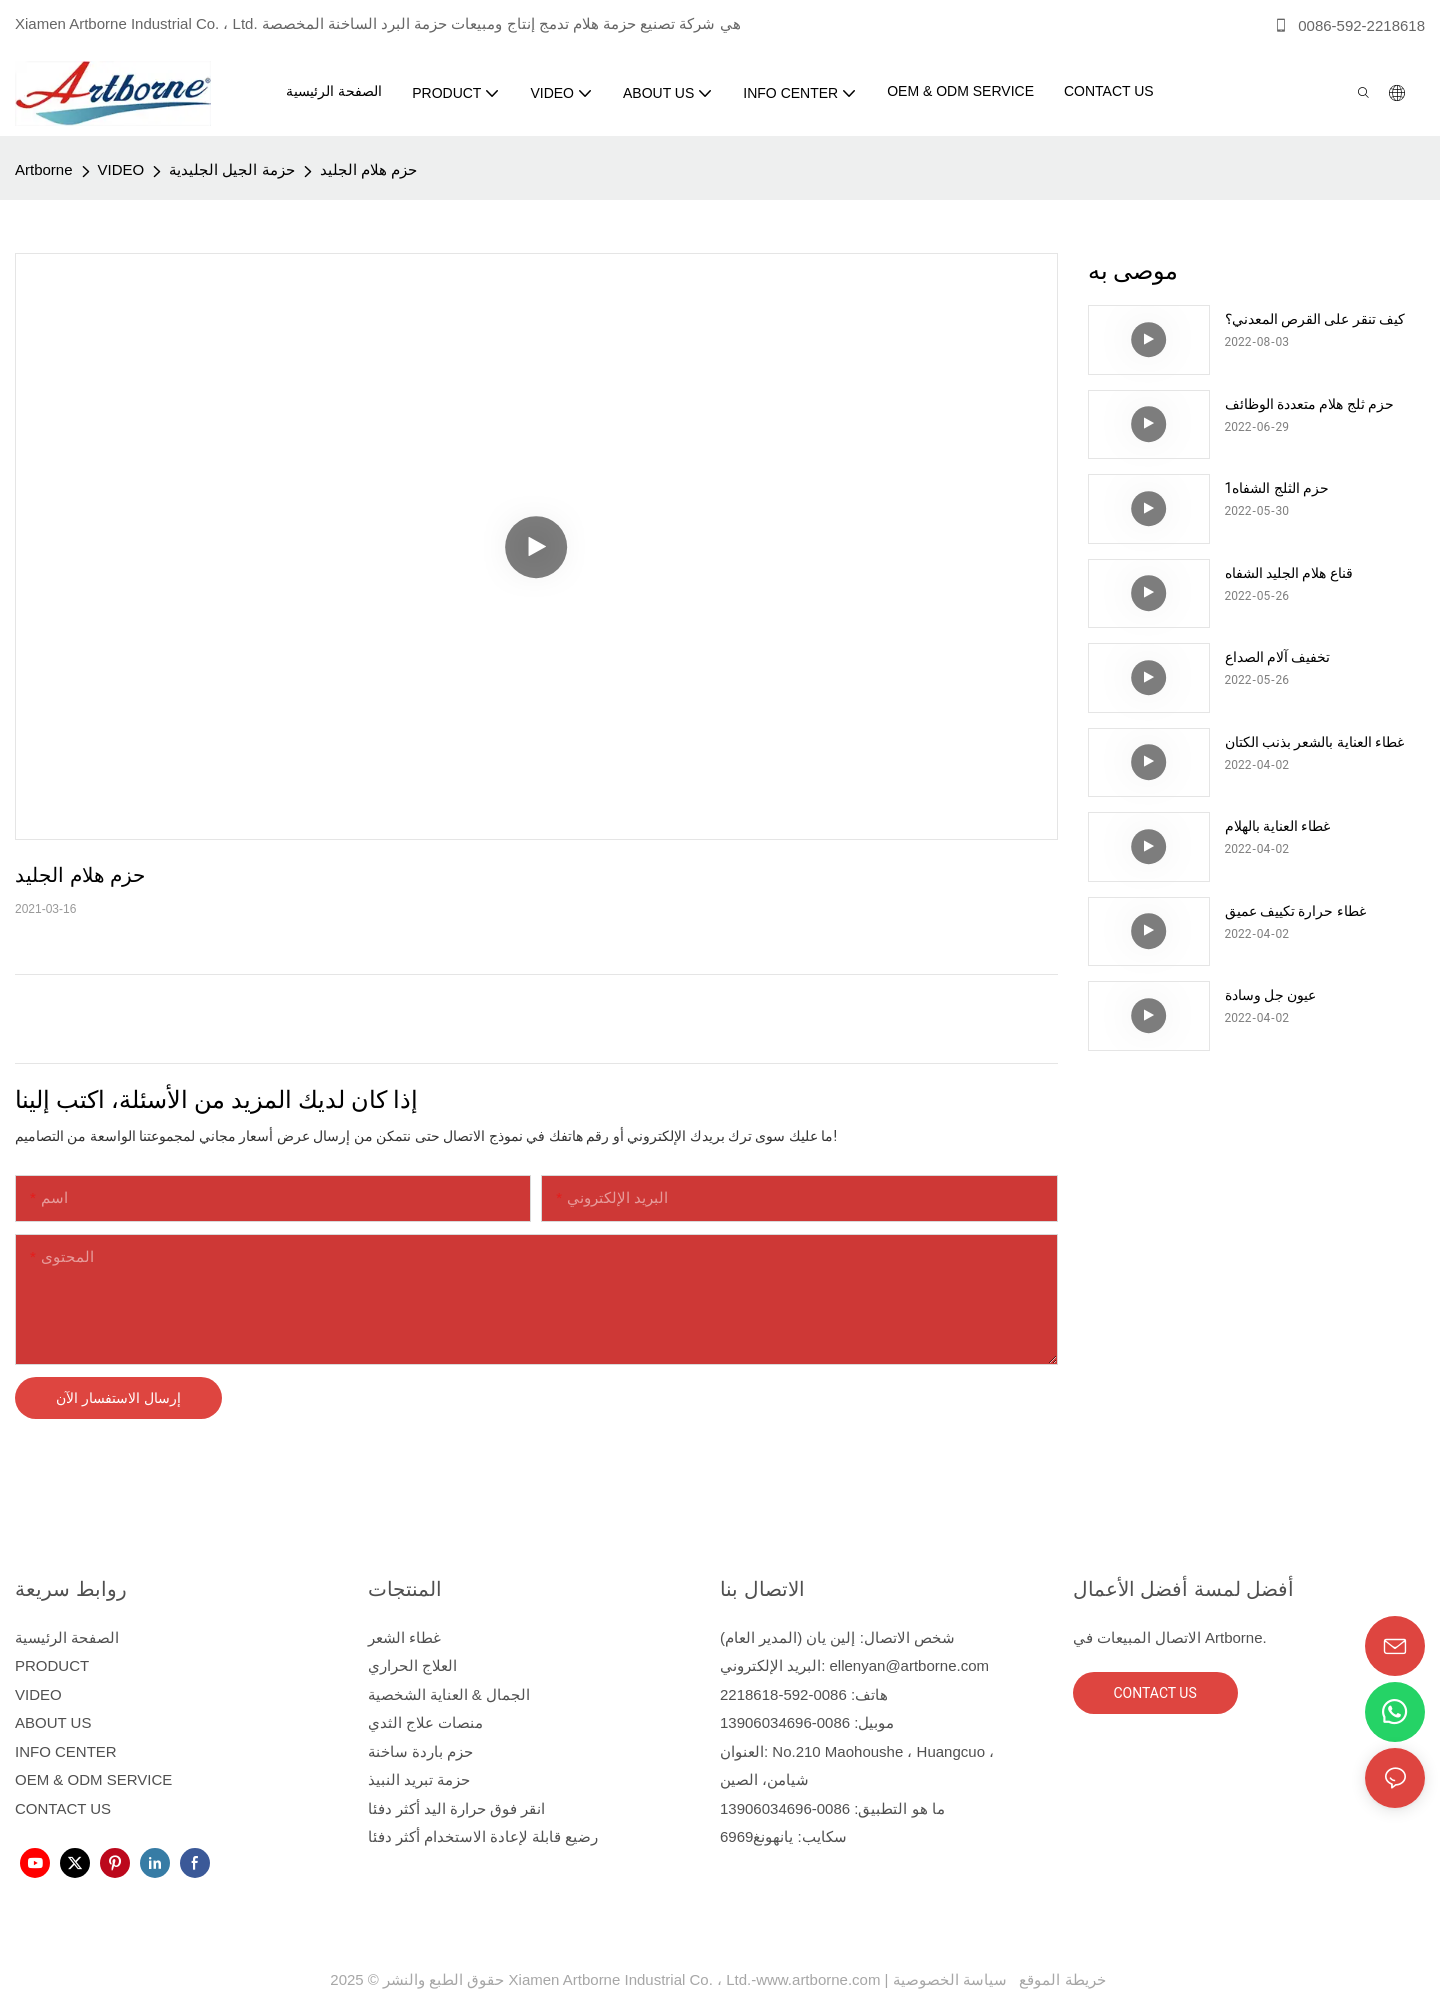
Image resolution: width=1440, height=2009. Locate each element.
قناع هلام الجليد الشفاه (1289, 573)
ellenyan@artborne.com (909, 1665)
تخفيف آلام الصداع (1278, 657)
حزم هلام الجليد (368, 169)
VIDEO (121, 169)
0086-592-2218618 (1349, 25)
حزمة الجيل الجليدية (231, 169)
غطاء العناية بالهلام (1278, 826)
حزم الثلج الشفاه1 (1277, 488)
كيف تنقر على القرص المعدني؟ (1315, 319)
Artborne (44, 169)
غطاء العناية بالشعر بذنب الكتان (1315, 742)
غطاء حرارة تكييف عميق (1295, 911)
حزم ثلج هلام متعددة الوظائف (1310, 404)
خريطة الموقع (1058, 1979)
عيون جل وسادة (1271, 995)
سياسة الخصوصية (1001, 1979)
